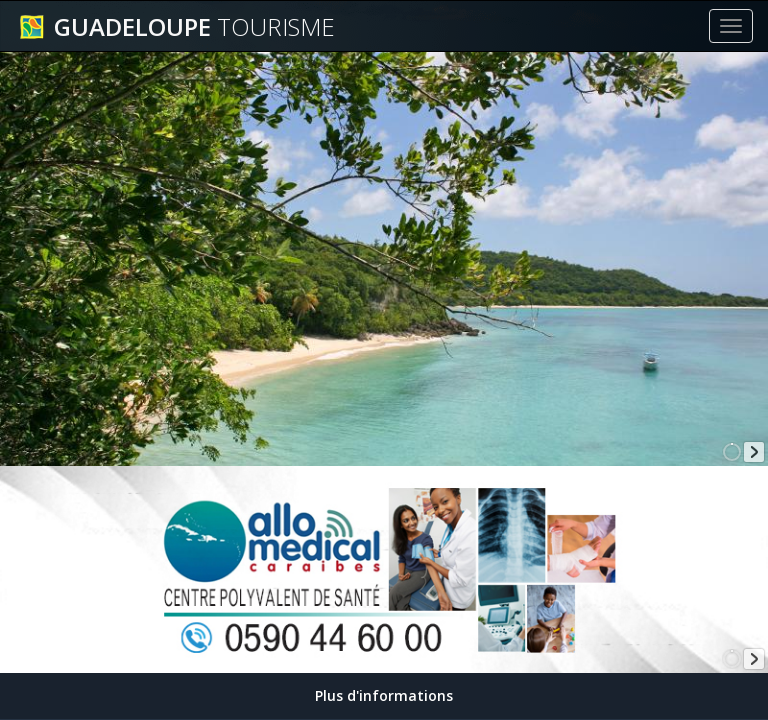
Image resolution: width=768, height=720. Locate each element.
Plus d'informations (384, 695)
